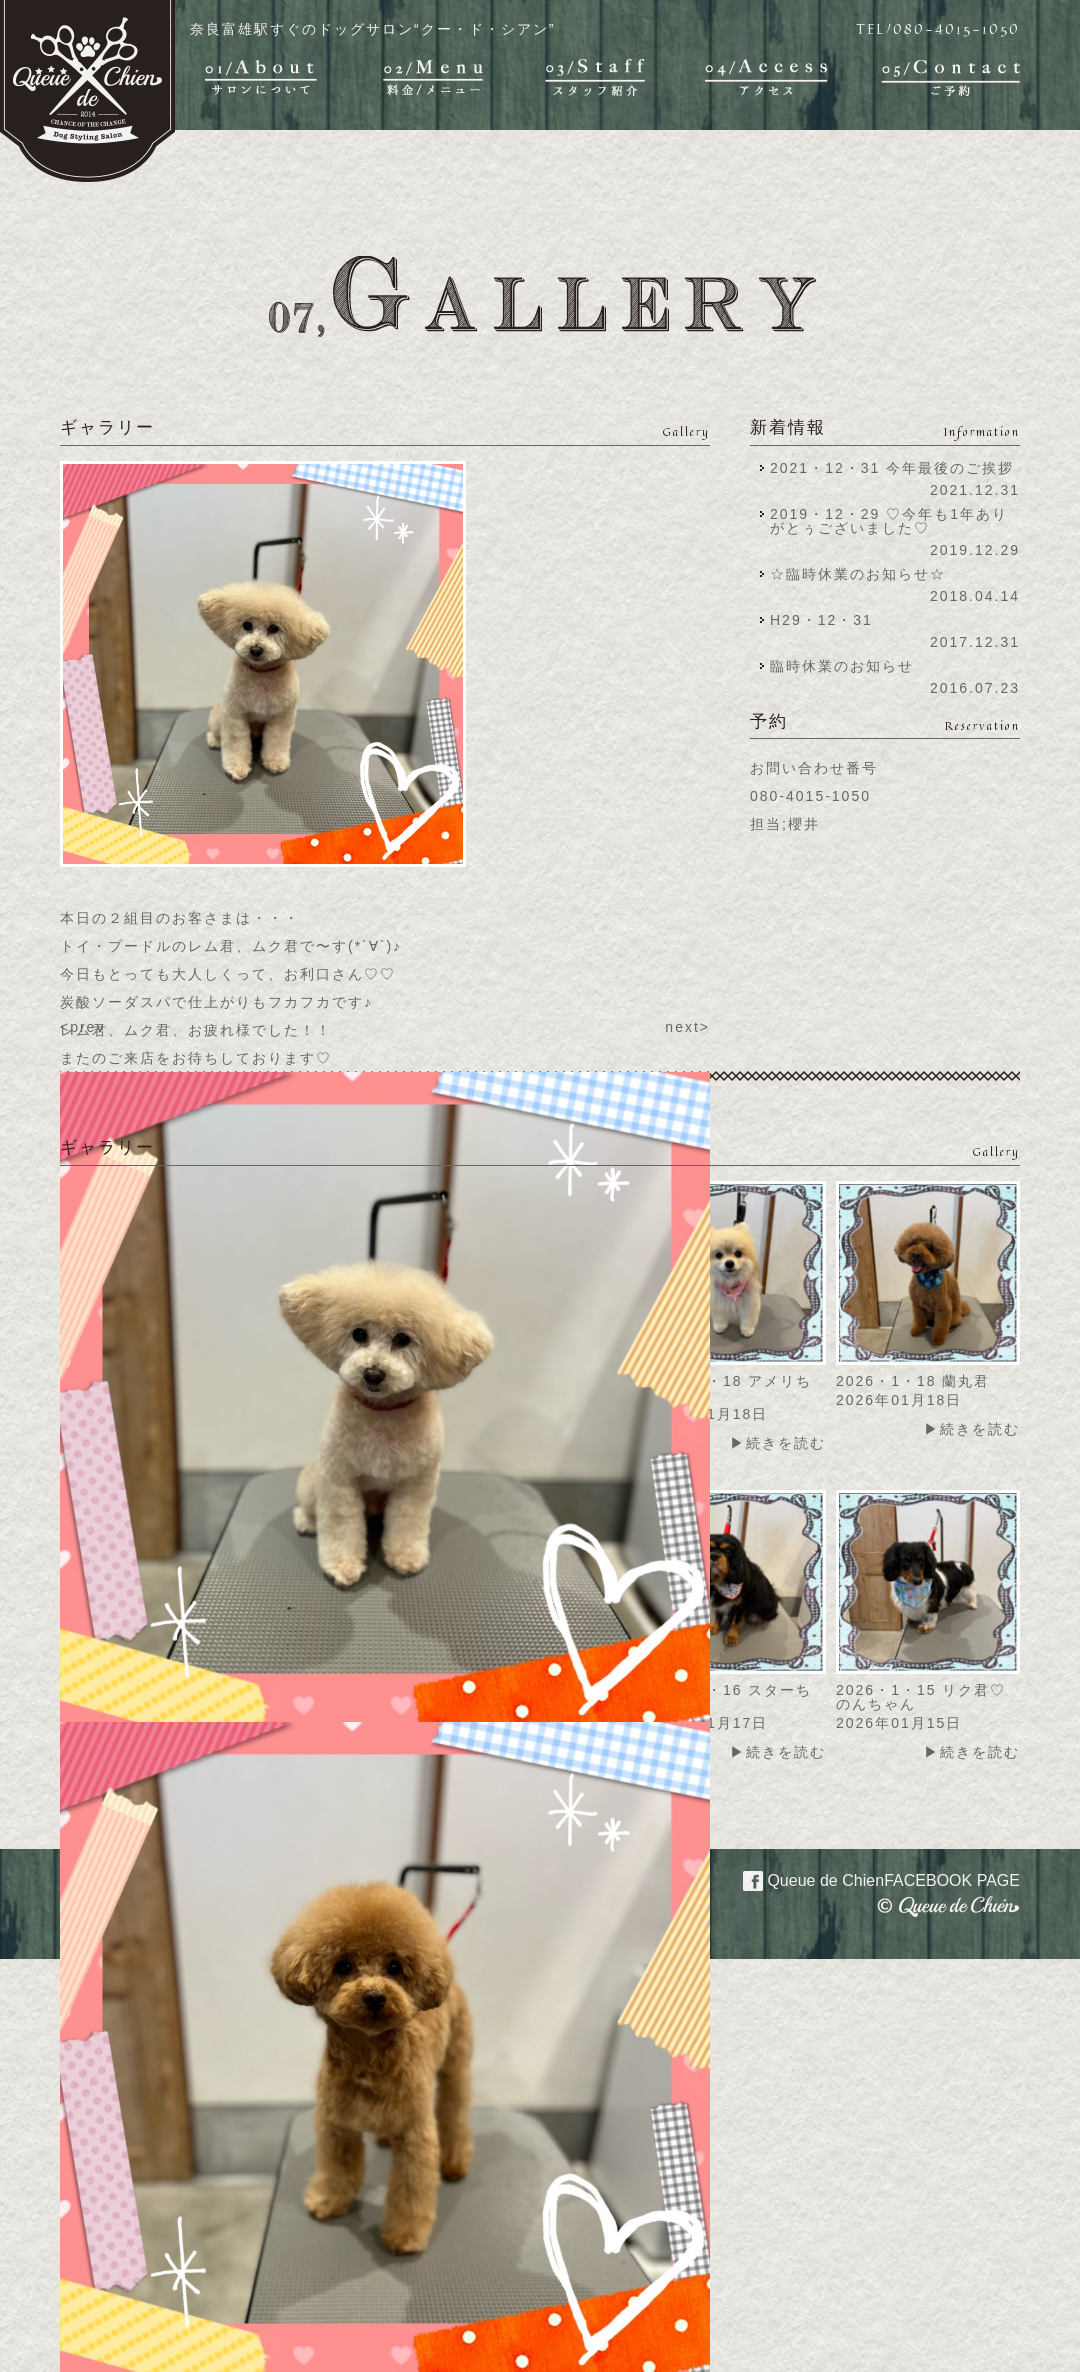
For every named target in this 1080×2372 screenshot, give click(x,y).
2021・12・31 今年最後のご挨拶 (892, 468)
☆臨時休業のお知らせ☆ (858, 574)
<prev (82, 1027)
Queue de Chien (869, 1879)
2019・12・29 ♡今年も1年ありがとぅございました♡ (889, 521)
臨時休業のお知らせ (842, 666)
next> (687, 1027)
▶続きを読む (778, 1443)
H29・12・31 (827, 620)
